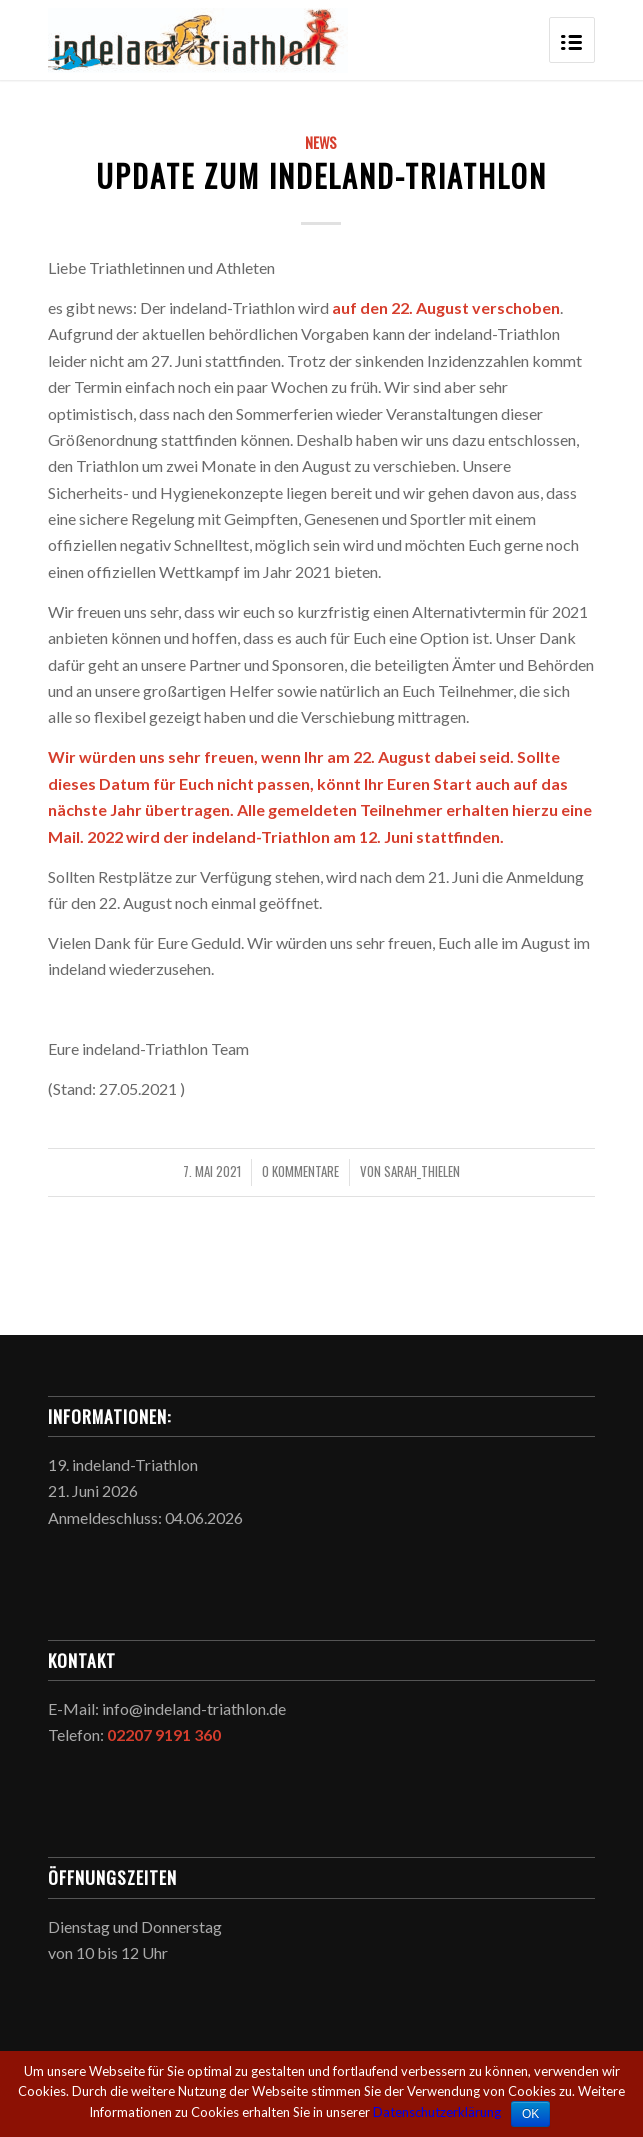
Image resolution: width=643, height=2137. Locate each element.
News (321, 142)
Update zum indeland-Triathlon (321, 175)
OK (530, 2114)
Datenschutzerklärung (437, 2112)
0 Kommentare (300, 1171)
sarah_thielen (422, 1171)
